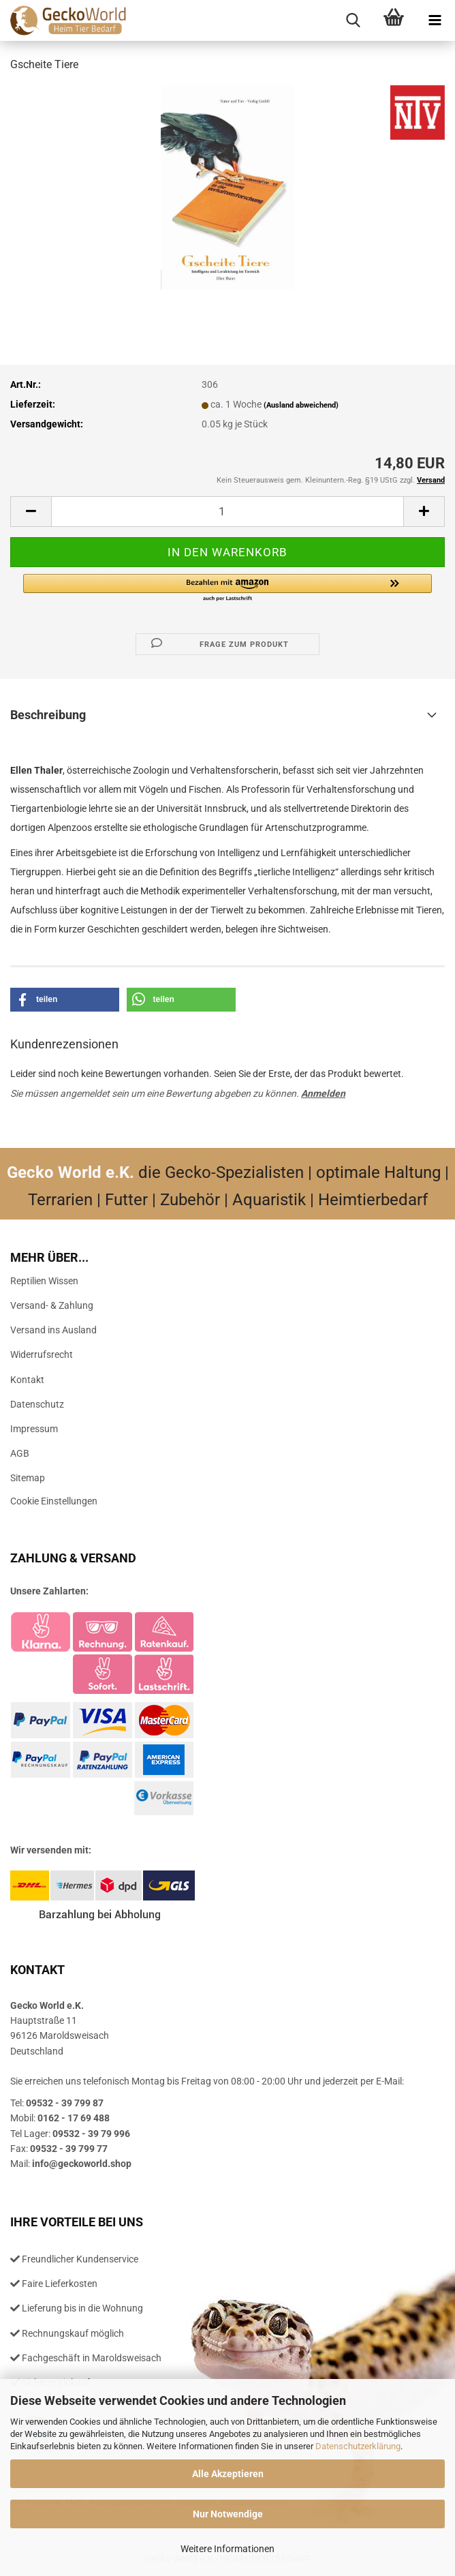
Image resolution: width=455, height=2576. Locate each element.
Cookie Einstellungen (53, 1501)
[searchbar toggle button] (352, 20)
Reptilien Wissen (44, 1280)
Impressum (34, 1428)
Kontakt (27, 1379)
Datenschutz (37, 1404)
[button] (30, 511)
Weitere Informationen (227, 2548)
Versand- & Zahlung (51, 1305)
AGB (19, 1453)
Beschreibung (48, 715)
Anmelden (323, 1093)
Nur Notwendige (228, 2514)
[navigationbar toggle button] (434, 20)
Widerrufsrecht (41, 1354)
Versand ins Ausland (53, 1329)
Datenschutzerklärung (358, 2446)
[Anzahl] (227, 511)
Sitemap (27, 1477)
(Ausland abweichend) (301, 405)
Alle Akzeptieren (228, 2473)
